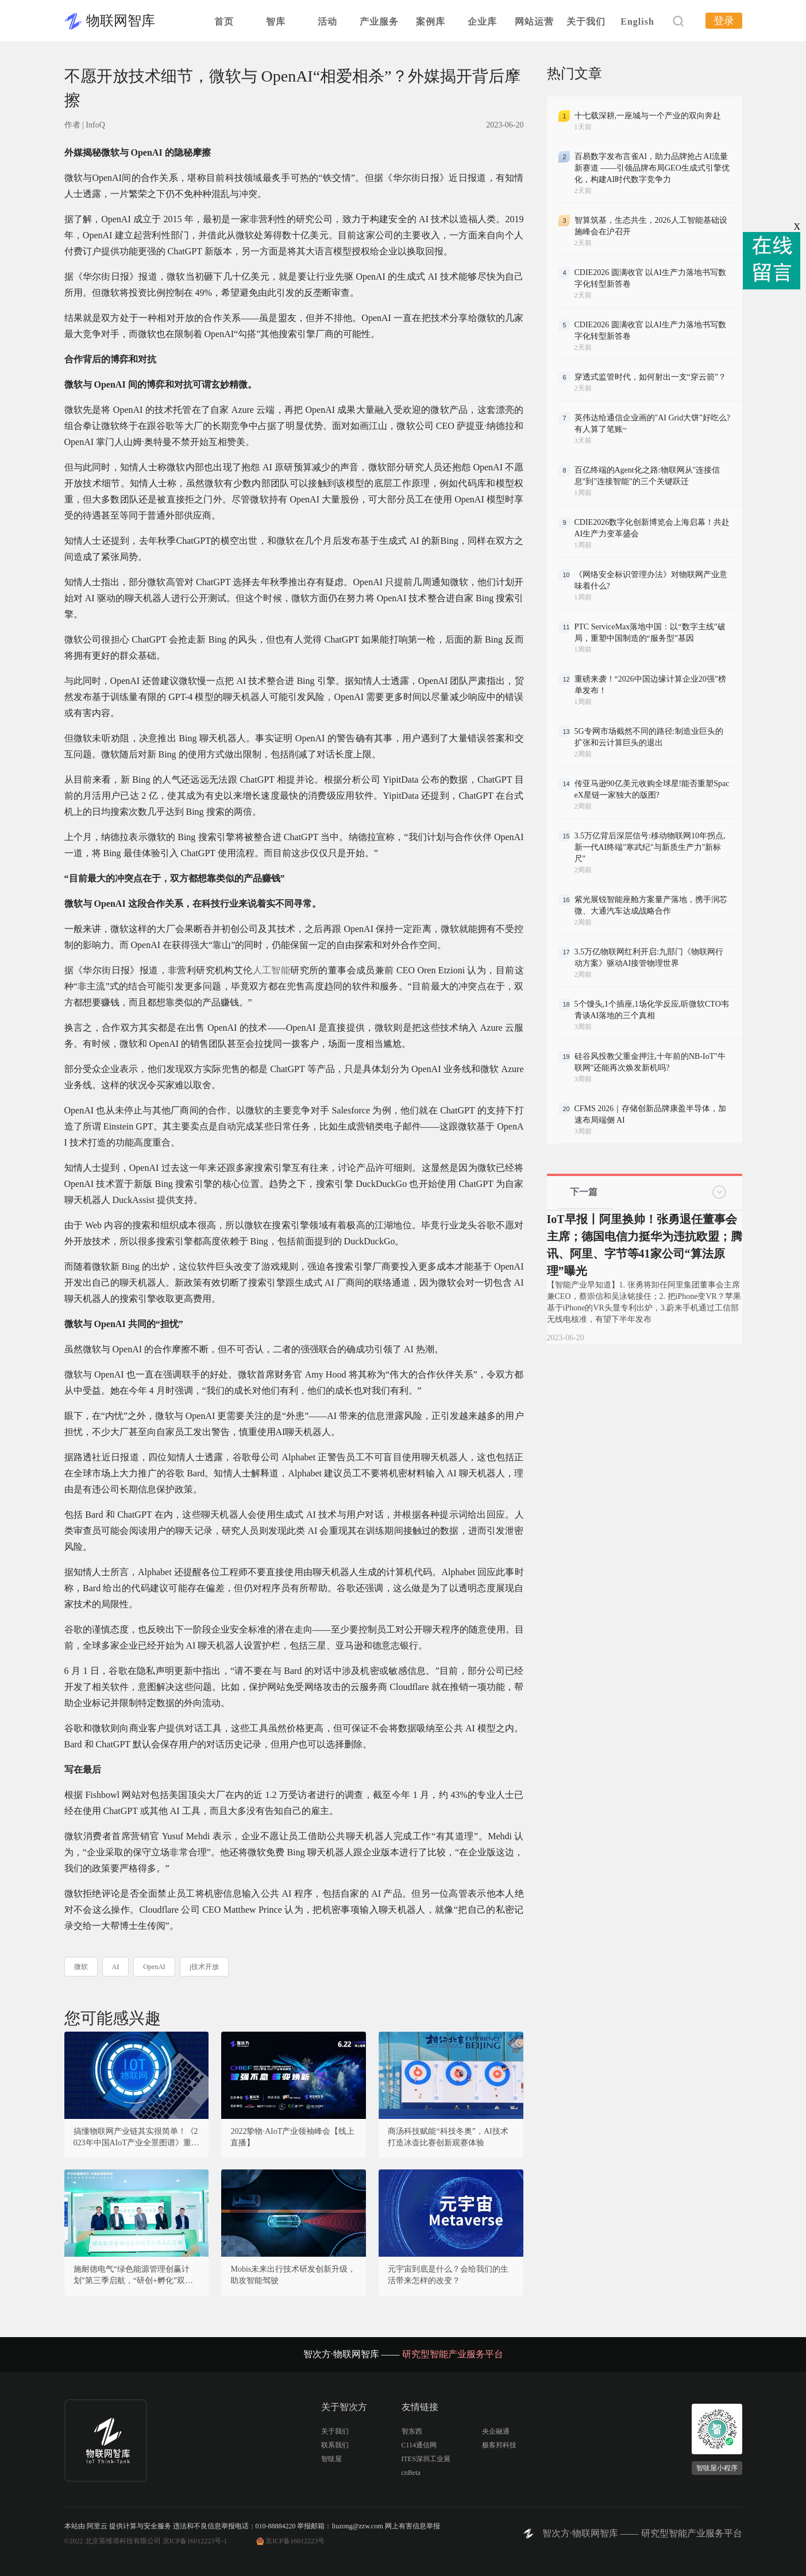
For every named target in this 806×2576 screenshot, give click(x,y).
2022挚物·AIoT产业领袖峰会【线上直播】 (292, 2137)
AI (115, 1967)
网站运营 (534, 21)
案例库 (430, 21)
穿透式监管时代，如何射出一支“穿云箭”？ (650, 377)
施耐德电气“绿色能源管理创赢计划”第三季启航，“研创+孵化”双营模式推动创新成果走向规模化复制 (134, 2276)
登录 (724, 20)
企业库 (482, 21)
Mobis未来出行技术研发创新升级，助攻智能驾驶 (293, 2275)
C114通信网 (419, 2445)
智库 (276, 21)
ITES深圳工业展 (426, 2459)
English (637, 21)
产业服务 (379, 21)
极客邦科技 (499, 2445)
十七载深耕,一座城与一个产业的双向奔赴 (648, 115)
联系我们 (335, 2445)
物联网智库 (120, 20)
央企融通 (496, 2431)
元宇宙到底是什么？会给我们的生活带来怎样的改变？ (448, 2275)
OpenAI (154, 1967)
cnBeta (411, 2473)
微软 (81, 1967)
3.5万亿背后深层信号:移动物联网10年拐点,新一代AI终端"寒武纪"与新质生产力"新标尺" (650, 847)
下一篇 (583, 1192)
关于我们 (586, 21)
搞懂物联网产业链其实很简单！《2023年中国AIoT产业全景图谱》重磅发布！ (136, 2138)
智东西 (412, 2431)
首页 (224, 21)
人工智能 (272, 970)
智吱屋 (331, 2459)
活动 (327, 21)
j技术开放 (204, 1967)
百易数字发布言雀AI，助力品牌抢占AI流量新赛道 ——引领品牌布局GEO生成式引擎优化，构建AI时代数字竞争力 (652, 168)
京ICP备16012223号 (295, 2541)
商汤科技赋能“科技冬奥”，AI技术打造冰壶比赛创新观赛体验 (448, 2137)
